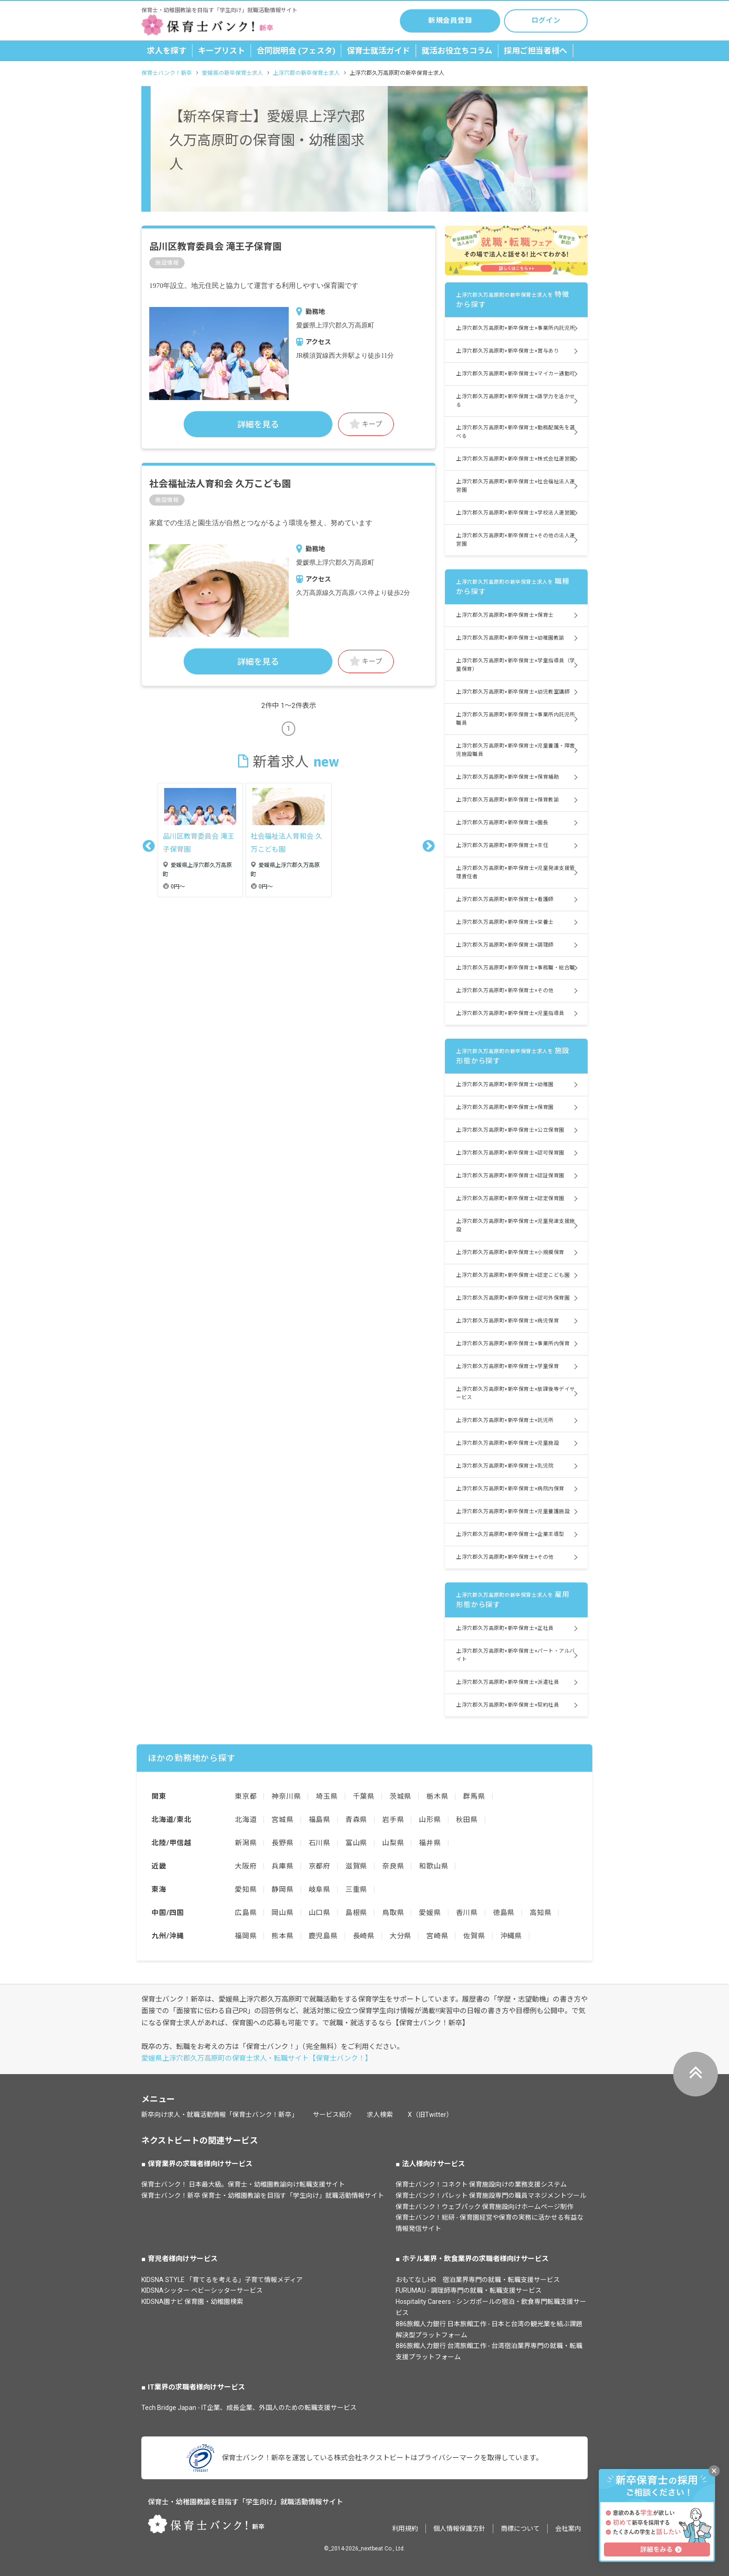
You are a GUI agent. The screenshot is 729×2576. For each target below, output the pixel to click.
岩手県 (393, 1819)
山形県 (430, 1819)
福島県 (320, 1819)
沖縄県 (511, 1936)
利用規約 (405, 2528)
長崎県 (364, 1936)
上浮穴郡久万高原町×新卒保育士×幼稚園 (504, 1084)
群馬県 (474, 1796)
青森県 (356, 1819)
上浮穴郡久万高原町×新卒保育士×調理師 (504, 945)
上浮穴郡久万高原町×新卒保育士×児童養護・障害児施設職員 (515, 750)
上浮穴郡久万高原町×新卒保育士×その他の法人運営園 (515, 540)
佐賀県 (474, 1936)
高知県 (540, 1913)
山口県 (320, 1913)
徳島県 (504, 1913)
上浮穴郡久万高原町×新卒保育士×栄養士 (504, 922)
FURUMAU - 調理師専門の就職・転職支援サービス (469, 2290)
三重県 (356, 1889)
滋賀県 (356, 1866)
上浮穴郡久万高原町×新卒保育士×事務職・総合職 (515, 968)
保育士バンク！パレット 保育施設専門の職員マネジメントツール (491, 2195)
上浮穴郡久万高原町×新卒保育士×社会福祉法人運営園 (515, 486)
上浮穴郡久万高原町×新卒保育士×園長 (502, 823)
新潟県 (246, 1843)
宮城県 (282, 1819)
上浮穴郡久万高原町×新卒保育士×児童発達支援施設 (515, 1225)
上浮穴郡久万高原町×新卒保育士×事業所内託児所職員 (515, 719)
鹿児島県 (323, 1936)
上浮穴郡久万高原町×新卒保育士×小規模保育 (510, 1252)
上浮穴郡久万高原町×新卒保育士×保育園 (504, 1107)
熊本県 (282, 1936)
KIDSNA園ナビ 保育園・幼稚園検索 (192, 2301)
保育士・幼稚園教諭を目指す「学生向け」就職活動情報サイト (245, 2502)
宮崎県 (437, 1936)
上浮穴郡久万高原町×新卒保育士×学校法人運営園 (515, 513)
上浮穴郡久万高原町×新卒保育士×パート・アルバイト (515, 1655)
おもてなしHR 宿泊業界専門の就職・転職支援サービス (478, 2279)
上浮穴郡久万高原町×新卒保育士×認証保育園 (510, 1176)
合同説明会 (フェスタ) (296, 50)
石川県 (320, 1843)
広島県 (246, 1913)
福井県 (430, 1843)
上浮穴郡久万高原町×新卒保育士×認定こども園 (513, 1275)
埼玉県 (327, 1796)
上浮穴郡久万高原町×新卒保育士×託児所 (504, 1420)
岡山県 (282, 1913)
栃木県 (437, 1796)
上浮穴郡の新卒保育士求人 (306, 73)
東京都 (246, 1796)
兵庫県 (282, 1866)
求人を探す (166, 50)
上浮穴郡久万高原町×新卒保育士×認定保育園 (510, 1198)
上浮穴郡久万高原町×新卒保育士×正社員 (504, 1628)
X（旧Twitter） (430, 2114)
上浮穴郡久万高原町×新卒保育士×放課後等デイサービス (515, 1393)
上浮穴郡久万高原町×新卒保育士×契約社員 (507, 1705)
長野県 (282, 1843)
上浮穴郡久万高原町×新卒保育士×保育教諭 (507, 800)
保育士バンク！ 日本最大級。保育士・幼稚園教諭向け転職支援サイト (243, 2184)
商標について (520, 2528)
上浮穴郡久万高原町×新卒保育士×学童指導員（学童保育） (515, 665)
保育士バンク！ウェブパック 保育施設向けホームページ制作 (484, 2206)
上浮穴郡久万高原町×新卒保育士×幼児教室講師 (513, 692)
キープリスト (221, 50)
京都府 (320, 1866)
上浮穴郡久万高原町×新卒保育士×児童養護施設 (513, 1511)
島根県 (356, 1913)
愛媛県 (430, 1913)
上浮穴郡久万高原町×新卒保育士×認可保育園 (510, 1153)
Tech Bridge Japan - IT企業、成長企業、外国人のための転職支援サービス (249, 2407)
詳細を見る (258, 424)
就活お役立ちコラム (457, 50)
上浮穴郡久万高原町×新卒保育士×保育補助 (507, 777)
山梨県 (393, 1843)
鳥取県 (393, 1913)
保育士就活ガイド (378, 50)
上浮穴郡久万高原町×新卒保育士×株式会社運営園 (515, 459)
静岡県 (282, 1889)
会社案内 (568, 2528)
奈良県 (393, 1866)
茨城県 (400, 1796)
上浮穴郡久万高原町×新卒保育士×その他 (504, 991)
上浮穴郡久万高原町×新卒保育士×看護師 (504, 899)
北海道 (246, 1819)
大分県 (400, 1936)
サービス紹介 (332, 2114)
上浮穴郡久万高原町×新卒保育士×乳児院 (504, 1466)
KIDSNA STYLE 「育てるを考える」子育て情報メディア (222, 2279)
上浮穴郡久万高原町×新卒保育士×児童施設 (507, 1443)
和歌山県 (433, 1866)
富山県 (356, 1843)
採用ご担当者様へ (535, 50)
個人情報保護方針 (459, 2528)
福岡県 (246, 1936)
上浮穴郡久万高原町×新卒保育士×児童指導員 (510, 1013)
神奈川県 (286, 1796)
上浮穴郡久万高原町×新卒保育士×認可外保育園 (513, 1298)
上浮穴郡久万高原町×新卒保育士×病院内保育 (510, 1489)
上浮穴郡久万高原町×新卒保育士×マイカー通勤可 (515, 374)
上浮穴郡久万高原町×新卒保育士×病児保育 (507, 1321)
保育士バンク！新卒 (166, 73)
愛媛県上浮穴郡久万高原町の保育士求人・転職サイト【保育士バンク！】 (256, 2058)
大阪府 (246, 1866)
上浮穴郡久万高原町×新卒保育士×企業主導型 (510, 1534)
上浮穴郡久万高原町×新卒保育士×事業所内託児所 (515, 328)
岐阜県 (320, 1889)
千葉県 (364, 1796)
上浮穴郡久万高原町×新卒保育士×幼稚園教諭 (510, 638)
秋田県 (467, 1819)
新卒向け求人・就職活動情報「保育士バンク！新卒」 (219, 2114)
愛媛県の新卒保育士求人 (232, 73)
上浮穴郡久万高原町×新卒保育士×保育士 (504, 615)
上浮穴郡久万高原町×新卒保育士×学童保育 (507, 1366)
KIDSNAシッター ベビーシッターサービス (202, 2290)
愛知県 (246, 1889)
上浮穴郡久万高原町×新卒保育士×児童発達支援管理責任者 (515, 872)
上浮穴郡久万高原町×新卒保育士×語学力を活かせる (515, 401)
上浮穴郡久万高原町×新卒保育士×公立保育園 (510, 1130)
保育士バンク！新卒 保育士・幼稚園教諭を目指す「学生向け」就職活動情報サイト (262, 2195)
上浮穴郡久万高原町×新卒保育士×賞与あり (507, 351)
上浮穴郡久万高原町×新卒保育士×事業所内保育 (513, 1344)
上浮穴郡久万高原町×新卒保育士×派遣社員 (507, 1682)
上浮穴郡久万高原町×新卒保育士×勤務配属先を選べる (515, 432)
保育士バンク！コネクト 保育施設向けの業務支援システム (481, 2184)
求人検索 (380, 2114)
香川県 (467, 1913)
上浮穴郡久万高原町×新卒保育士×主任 (502, 845)
